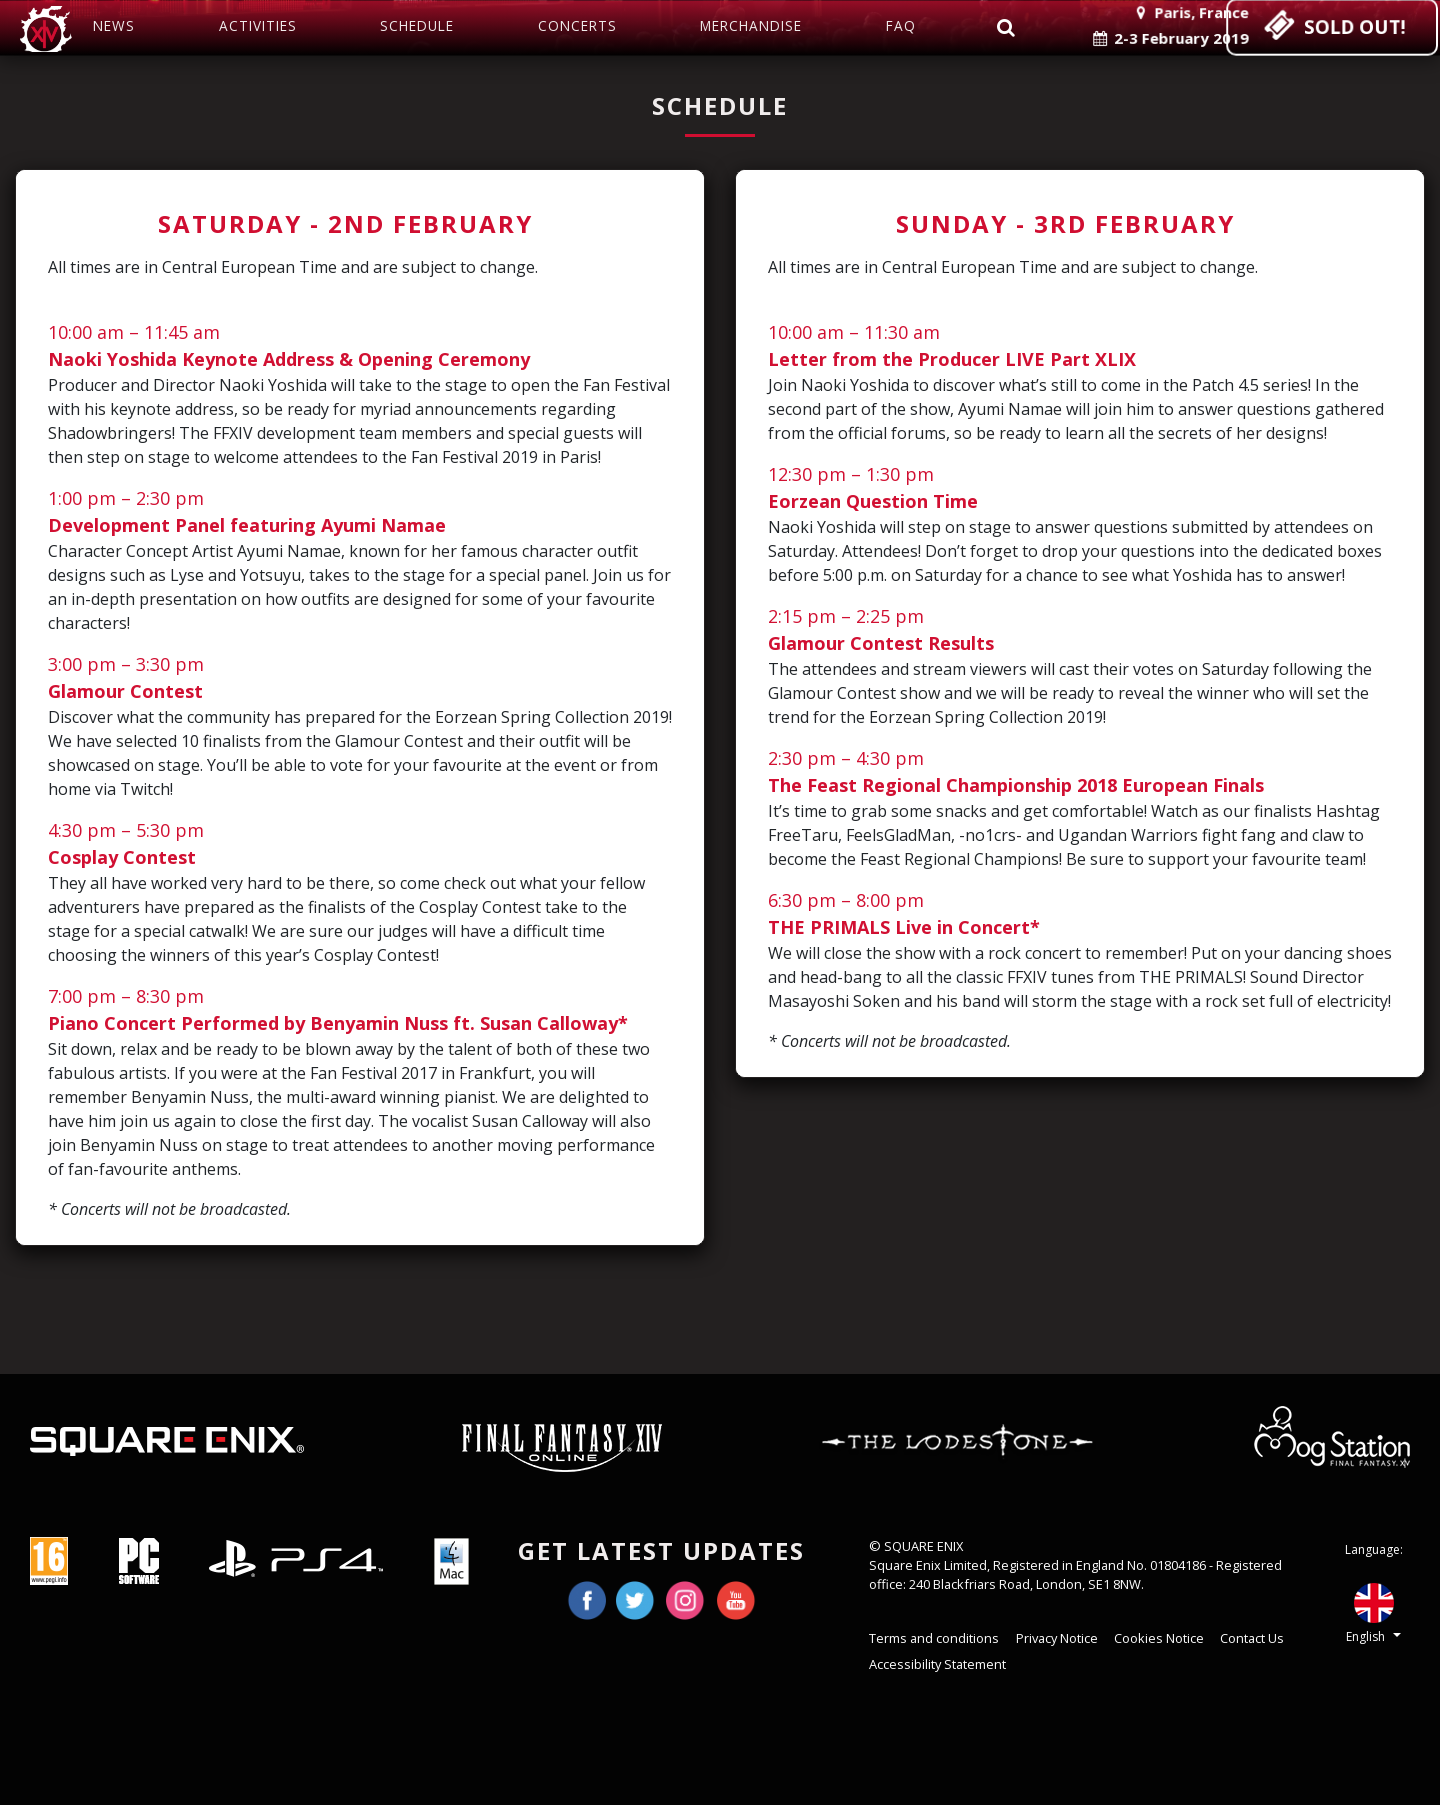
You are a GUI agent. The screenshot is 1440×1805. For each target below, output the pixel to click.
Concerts (577, 25)
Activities (258, 25)
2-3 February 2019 (1159, 36)
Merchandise (751, 25)
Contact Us (1252, 1638)
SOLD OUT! (1324, 28)
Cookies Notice (1159, 1638)
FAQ (901, 25)
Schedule (417, 25)
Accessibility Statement (937, 1664)
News (114, 25)
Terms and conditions (934, 1638)
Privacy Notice (1057, 1638)
